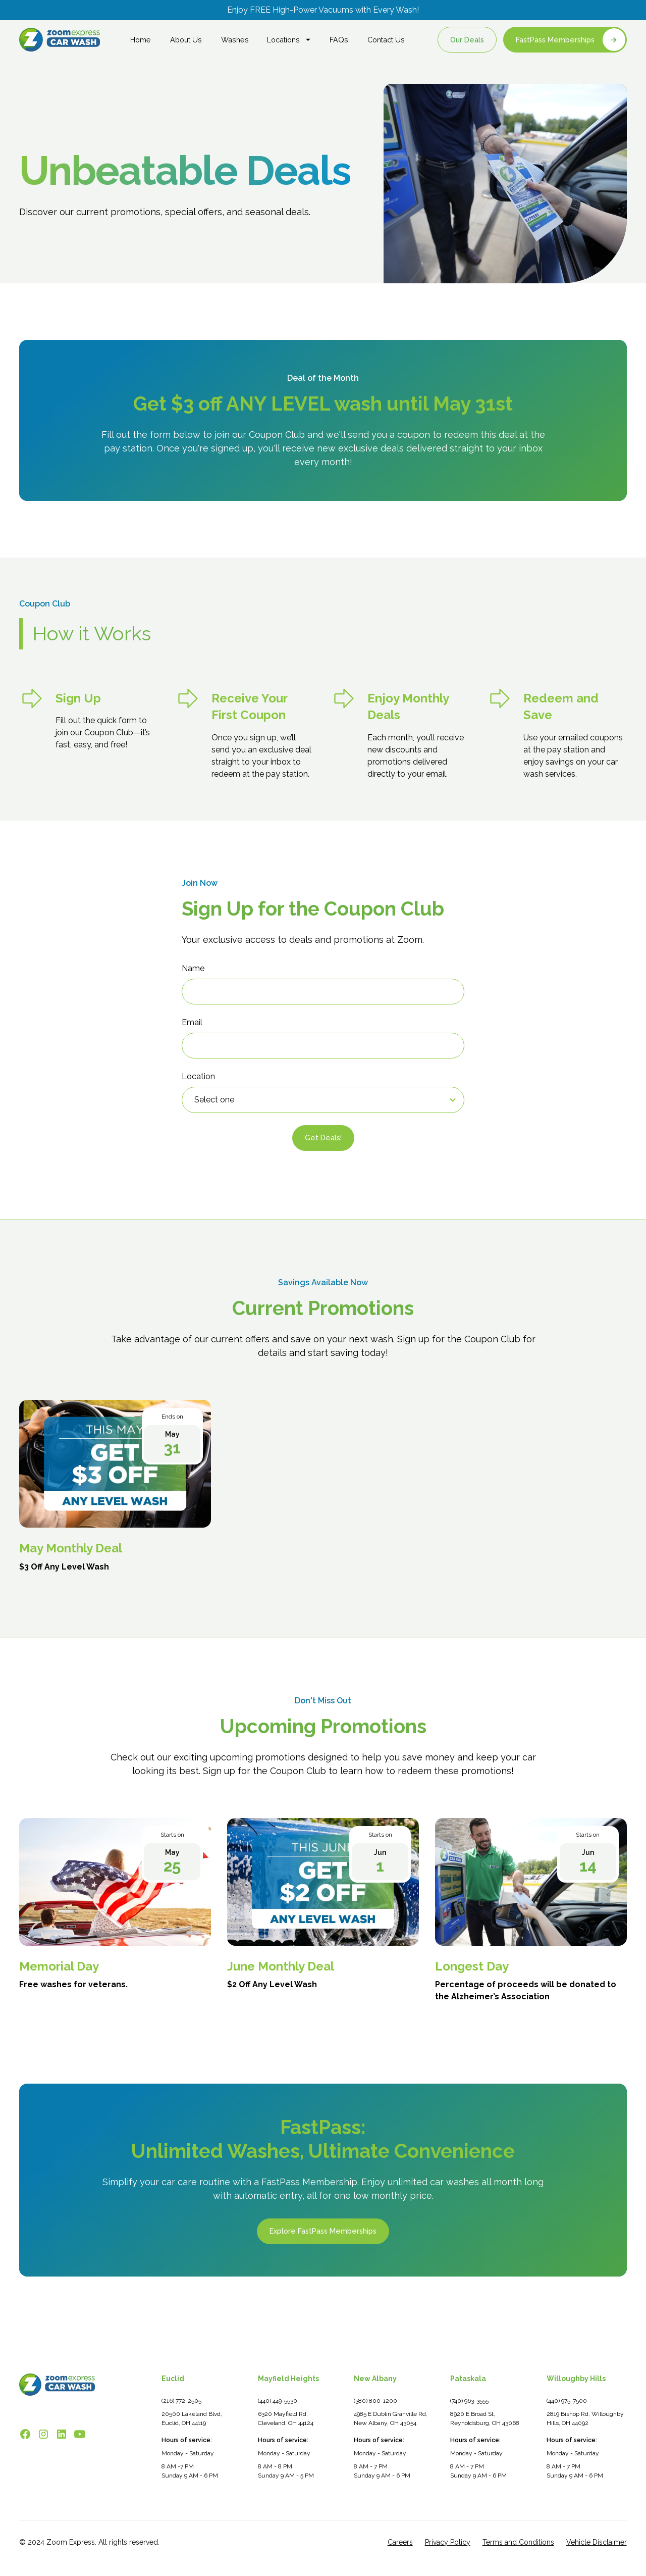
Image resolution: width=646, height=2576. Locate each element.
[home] (59, 40)
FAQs (339, 39)
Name (193, 968)
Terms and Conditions (518, 2542)
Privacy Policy (447, 2542)
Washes (235, 39)
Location (198, 1076)
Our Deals (467, 39)
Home (140, 39)
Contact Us (386, 39)
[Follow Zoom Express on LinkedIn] (62, 2434)
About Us (186, 39)
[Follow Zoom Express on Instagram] (43, 2434)
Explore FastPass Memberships (323, 2232)
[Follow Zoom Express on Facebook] (25, 2434)
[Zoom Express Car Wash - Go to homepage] (57, 2384)
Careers (400, 2542)
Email (192, 1022)
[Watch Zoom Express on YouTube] (80, 2434)
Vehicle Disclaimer (596, 2542)
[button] (289, 40)
